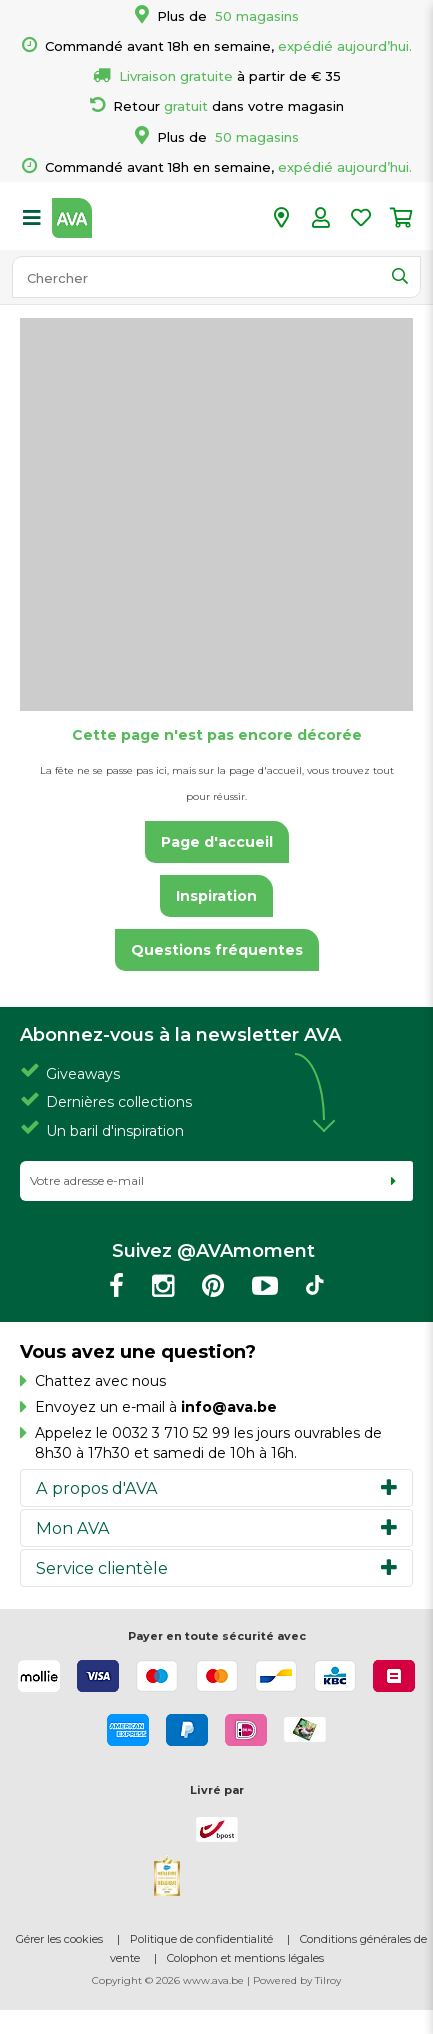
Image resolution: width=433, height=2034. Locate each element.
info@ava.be (229, 1407)
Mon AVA (73, 1528)
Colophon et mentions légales (245, 1958)
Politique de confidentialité (201, 1939)
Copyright (117, 1980)
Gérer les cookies (59, 1939)
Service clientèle (102, 1568)
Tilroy (328, 1980)
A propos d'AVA (97, 1488)
